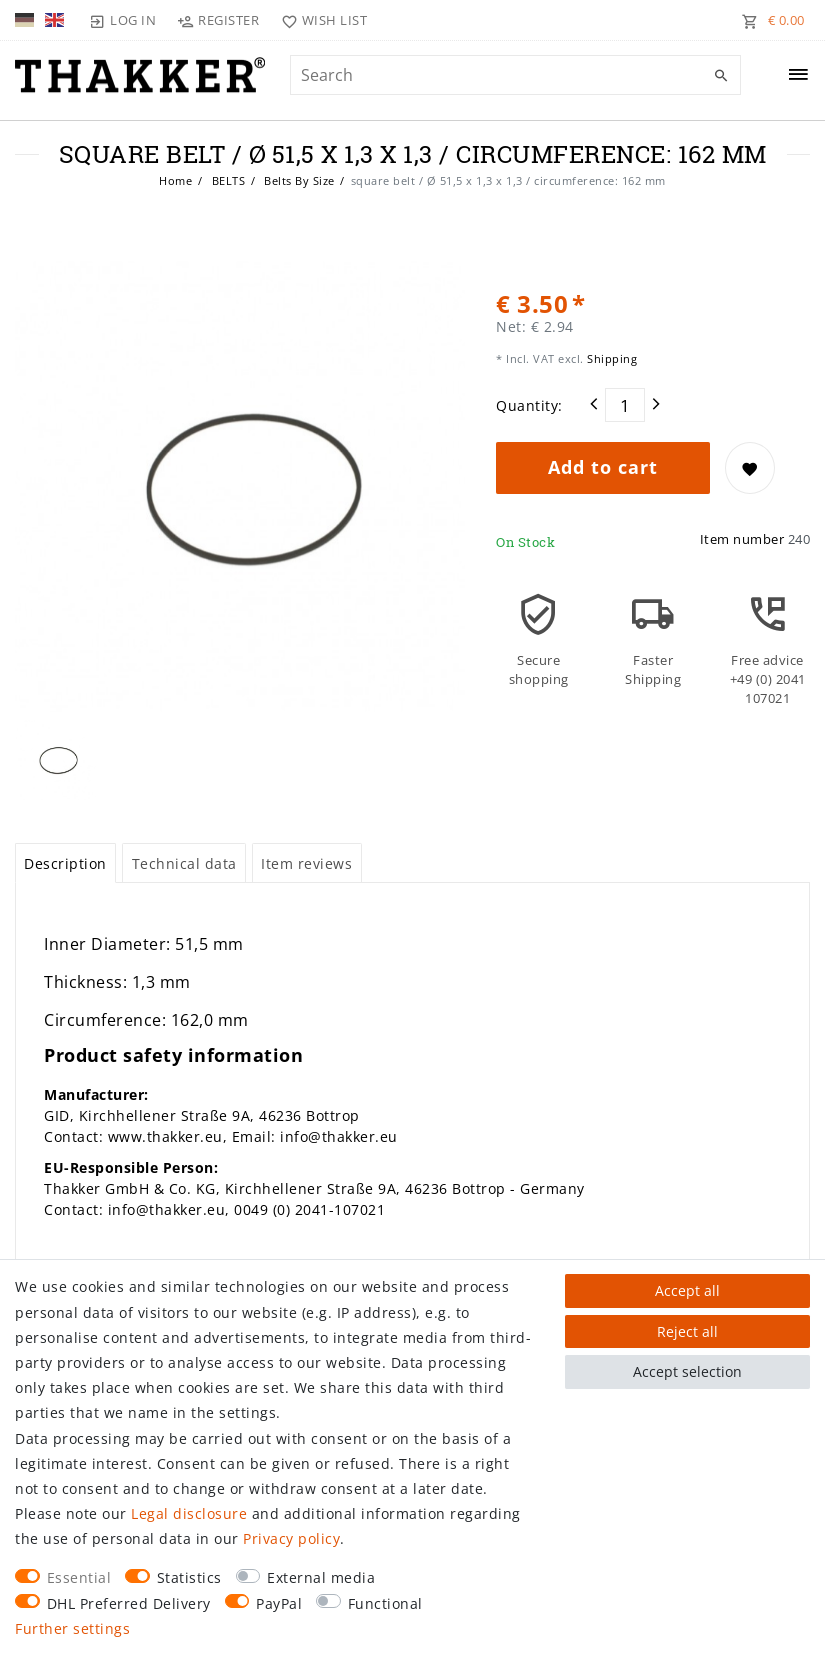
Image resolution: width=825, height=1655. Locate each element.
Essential (79, 1577)
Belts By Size (298, 180)
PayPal (279, 1603)
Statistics (189, 1577)
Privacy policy (291, 1538)
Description (65, 863)
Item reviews (306, 863)
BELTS (226, 180)
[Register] (218, 20)
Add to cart (603, 467)
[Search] (721, 76)
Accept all (687, 1290)
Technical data (184, 863)
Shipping (611, 358)
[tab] (65, 863)
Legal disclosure (189, 1513)
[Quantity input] (625, 405)
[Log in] (123, 20)
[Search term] (515, 75)
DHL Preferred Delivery (129, 1603)
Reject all (687, 1331)
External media (321, 1577)
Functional (385, 1603)
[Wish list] (319, 20)
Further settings (72, 1628)
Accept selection (687, 1371)
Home (175, 180)
